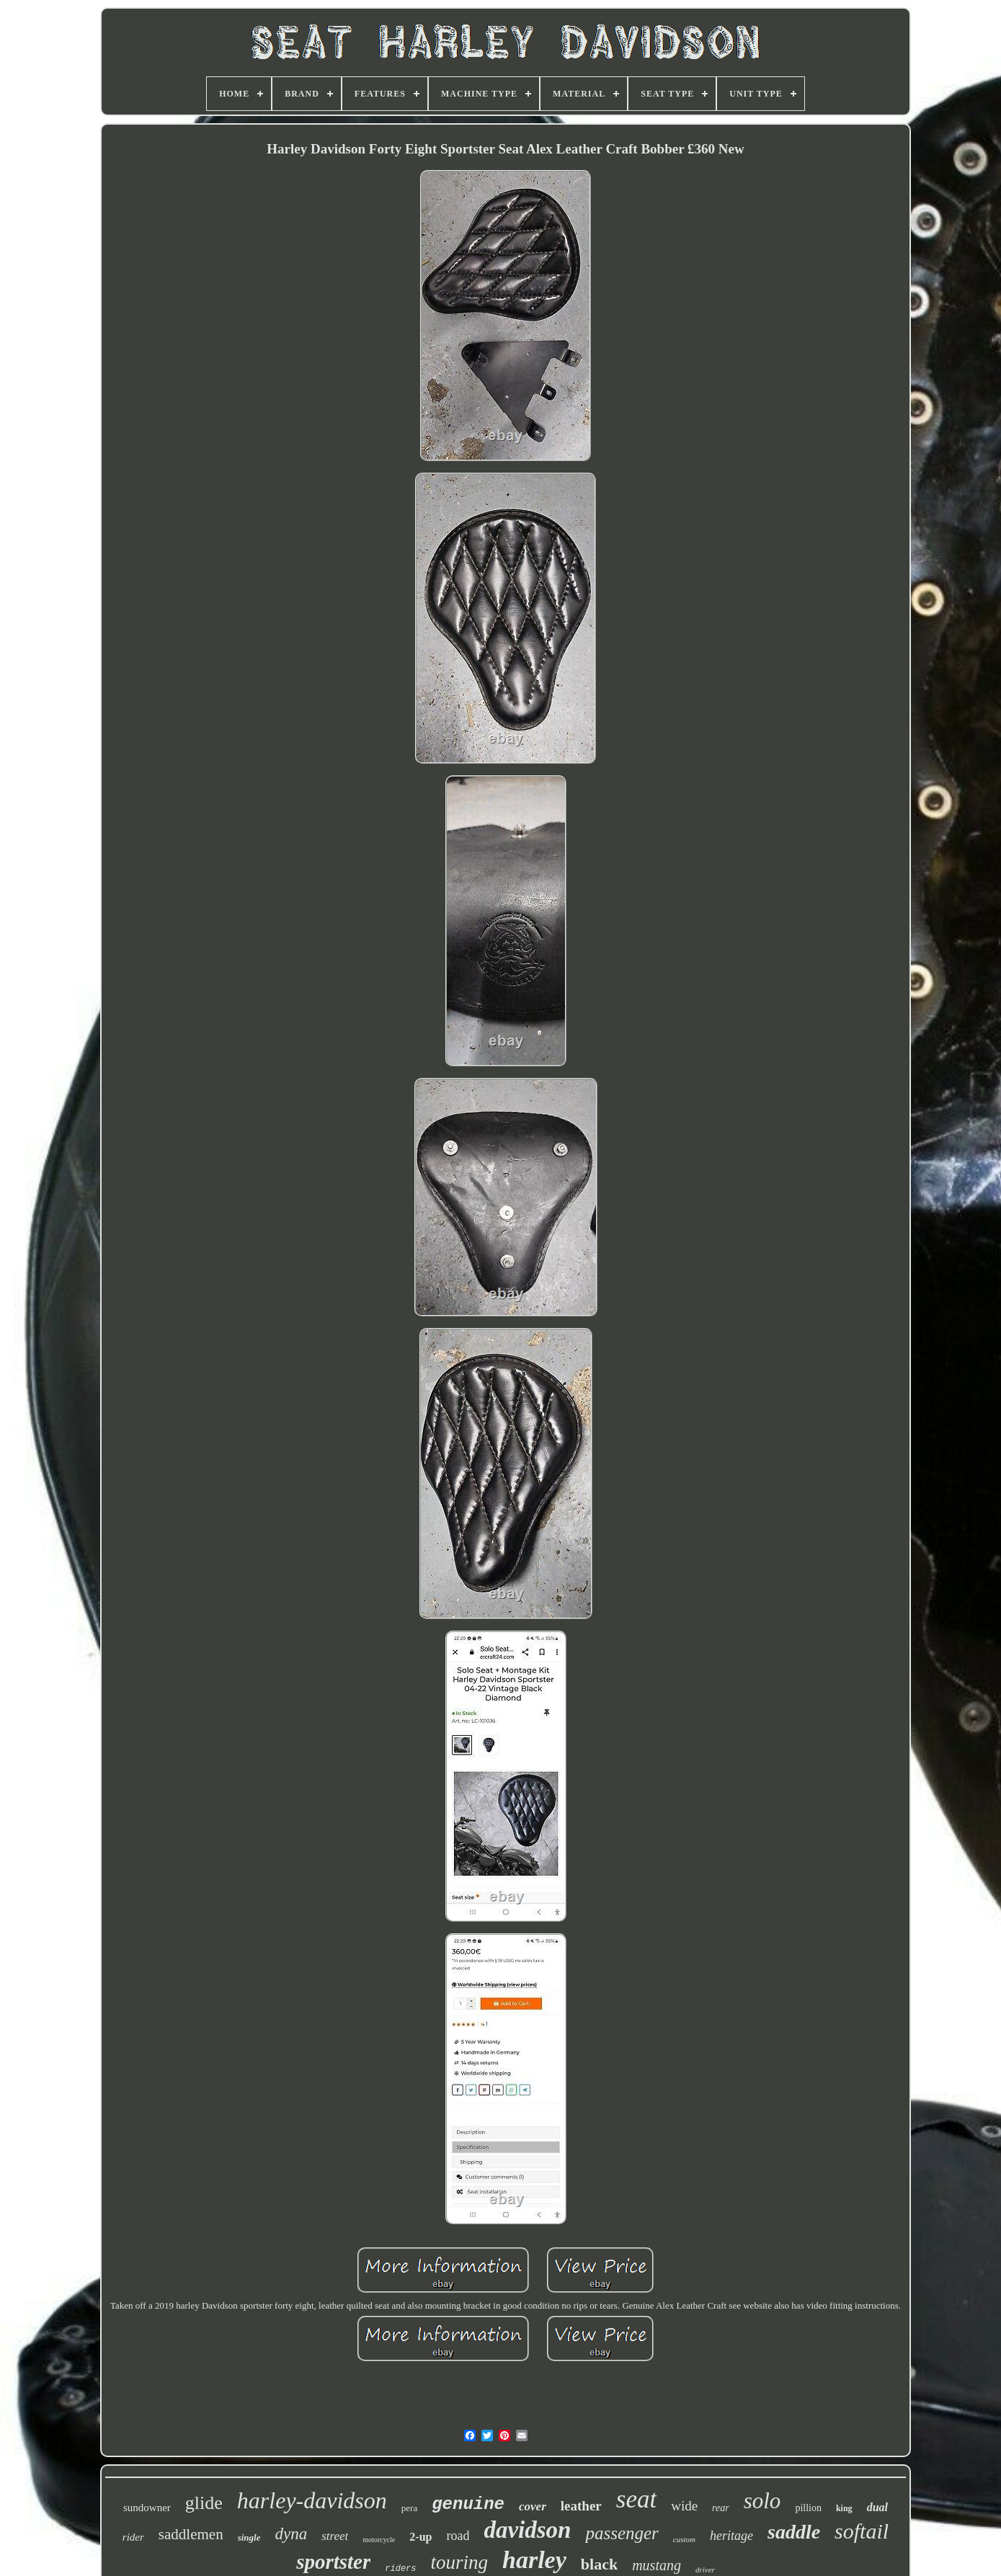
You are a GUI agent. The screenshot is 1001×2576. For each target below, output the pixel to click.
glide (204, 2502)
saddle (794, 2532)
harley (534, 2559)
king (844, 2508)
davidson (527, 2530)
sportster (333, 2561)
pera (409, 2508)
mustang (656, 2565)
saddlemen (191, 2534)
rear (720, 2508)
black (599, 2564)
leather (581, 2505)
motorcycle (378, 2540)
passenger (621, 2533)
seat (636, 2499)
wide (684, 2505)
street (334, 2536)
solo (762, 2500)
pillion (808, 2508)
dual (877, 2507)
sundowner (147, 2507)
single (249, 2537)
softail (862, 2531)
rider (133, 2537)
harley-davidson (312, 2500)
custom (684, 2539)
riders (400, 2569)
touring (460, 2562)
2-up (420, 2537)
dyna (291, 2534)
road (457, 2535)
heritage (731, 2535)
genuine (468, 2504)
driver (705, 2569)
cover (532, 2506)
